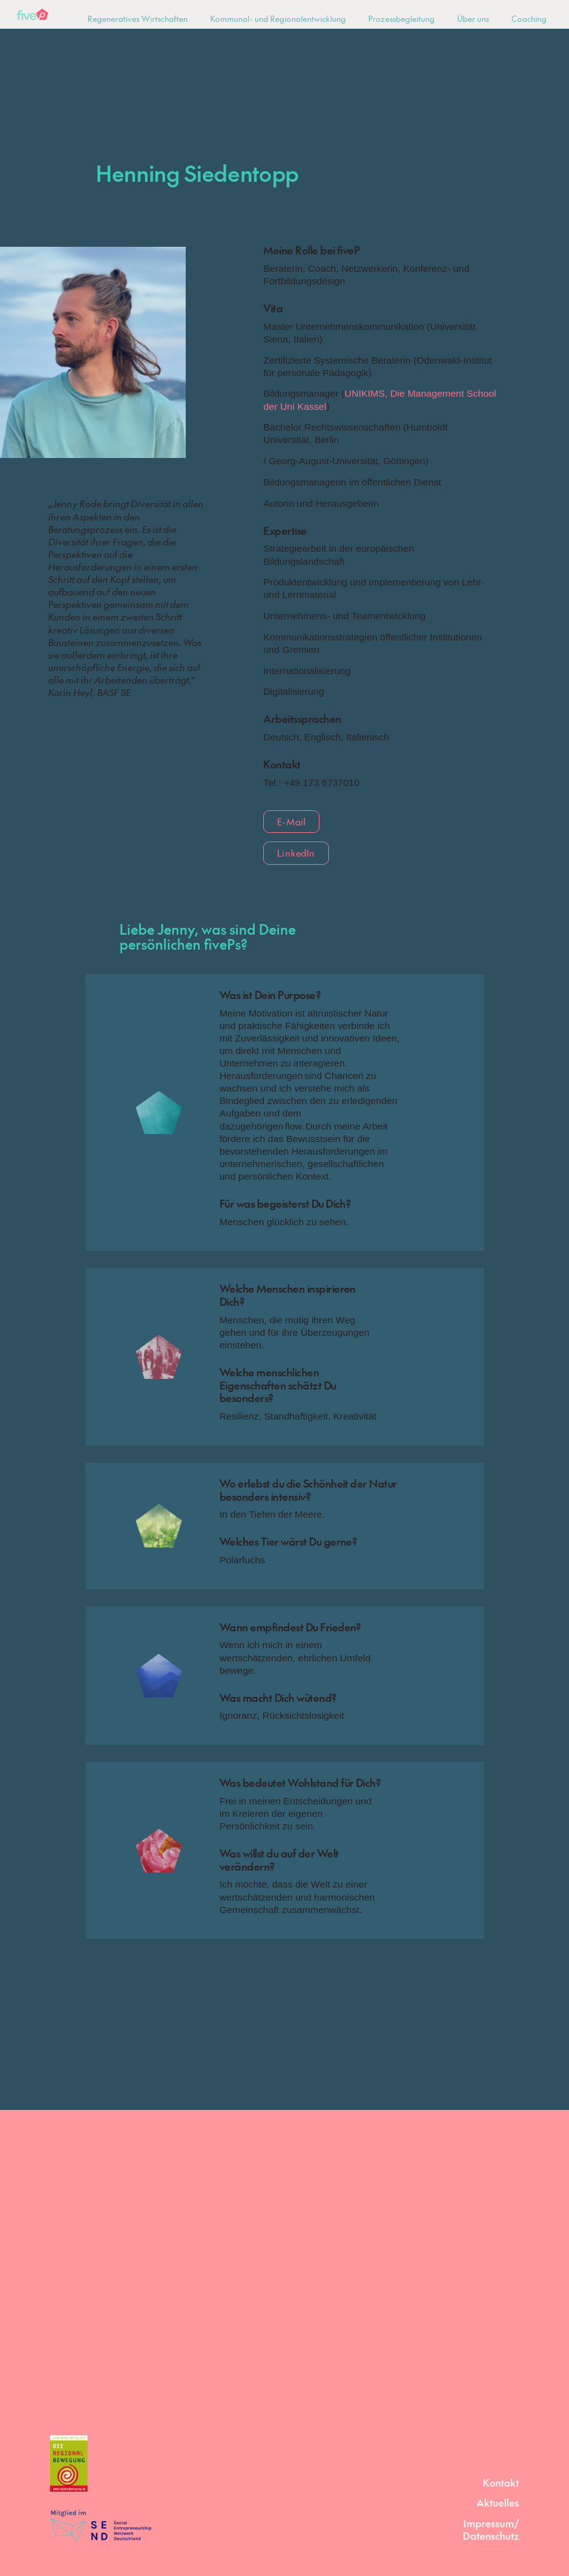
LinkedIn (296, 852)
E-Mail (291, 821)
